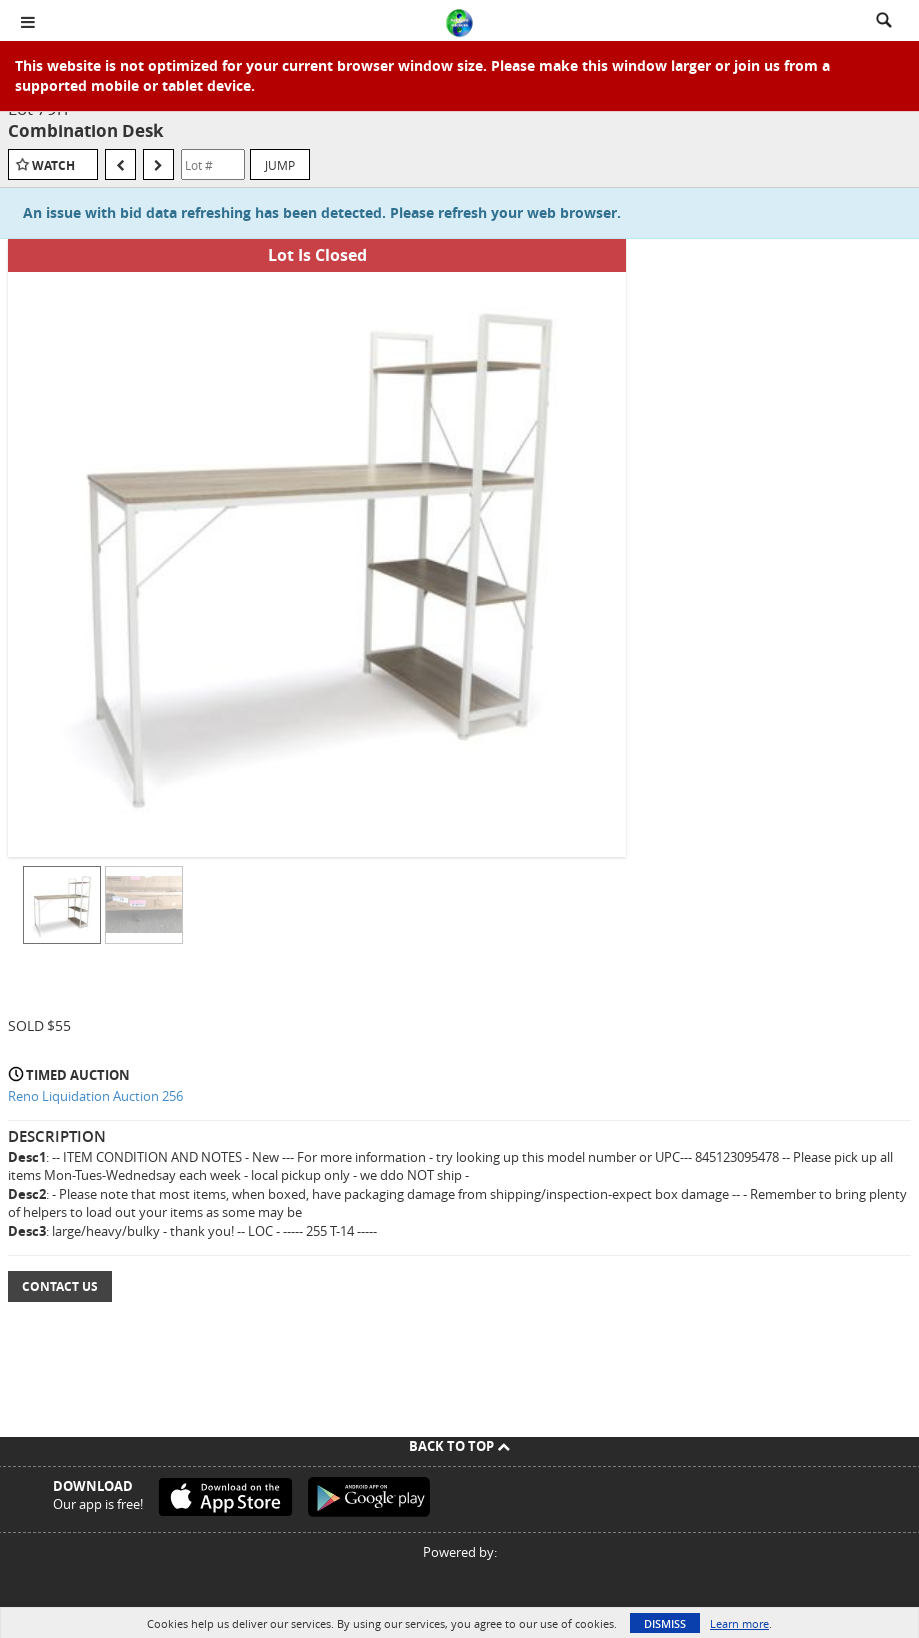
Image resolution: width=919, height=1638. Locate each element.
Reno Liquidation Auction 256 (95, 1096)
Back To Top (459, 1446)
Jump (280, 165)
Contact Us (60, 1286)
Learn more (739, 1623)
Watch (53, 165)
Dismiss (665, 1623)
